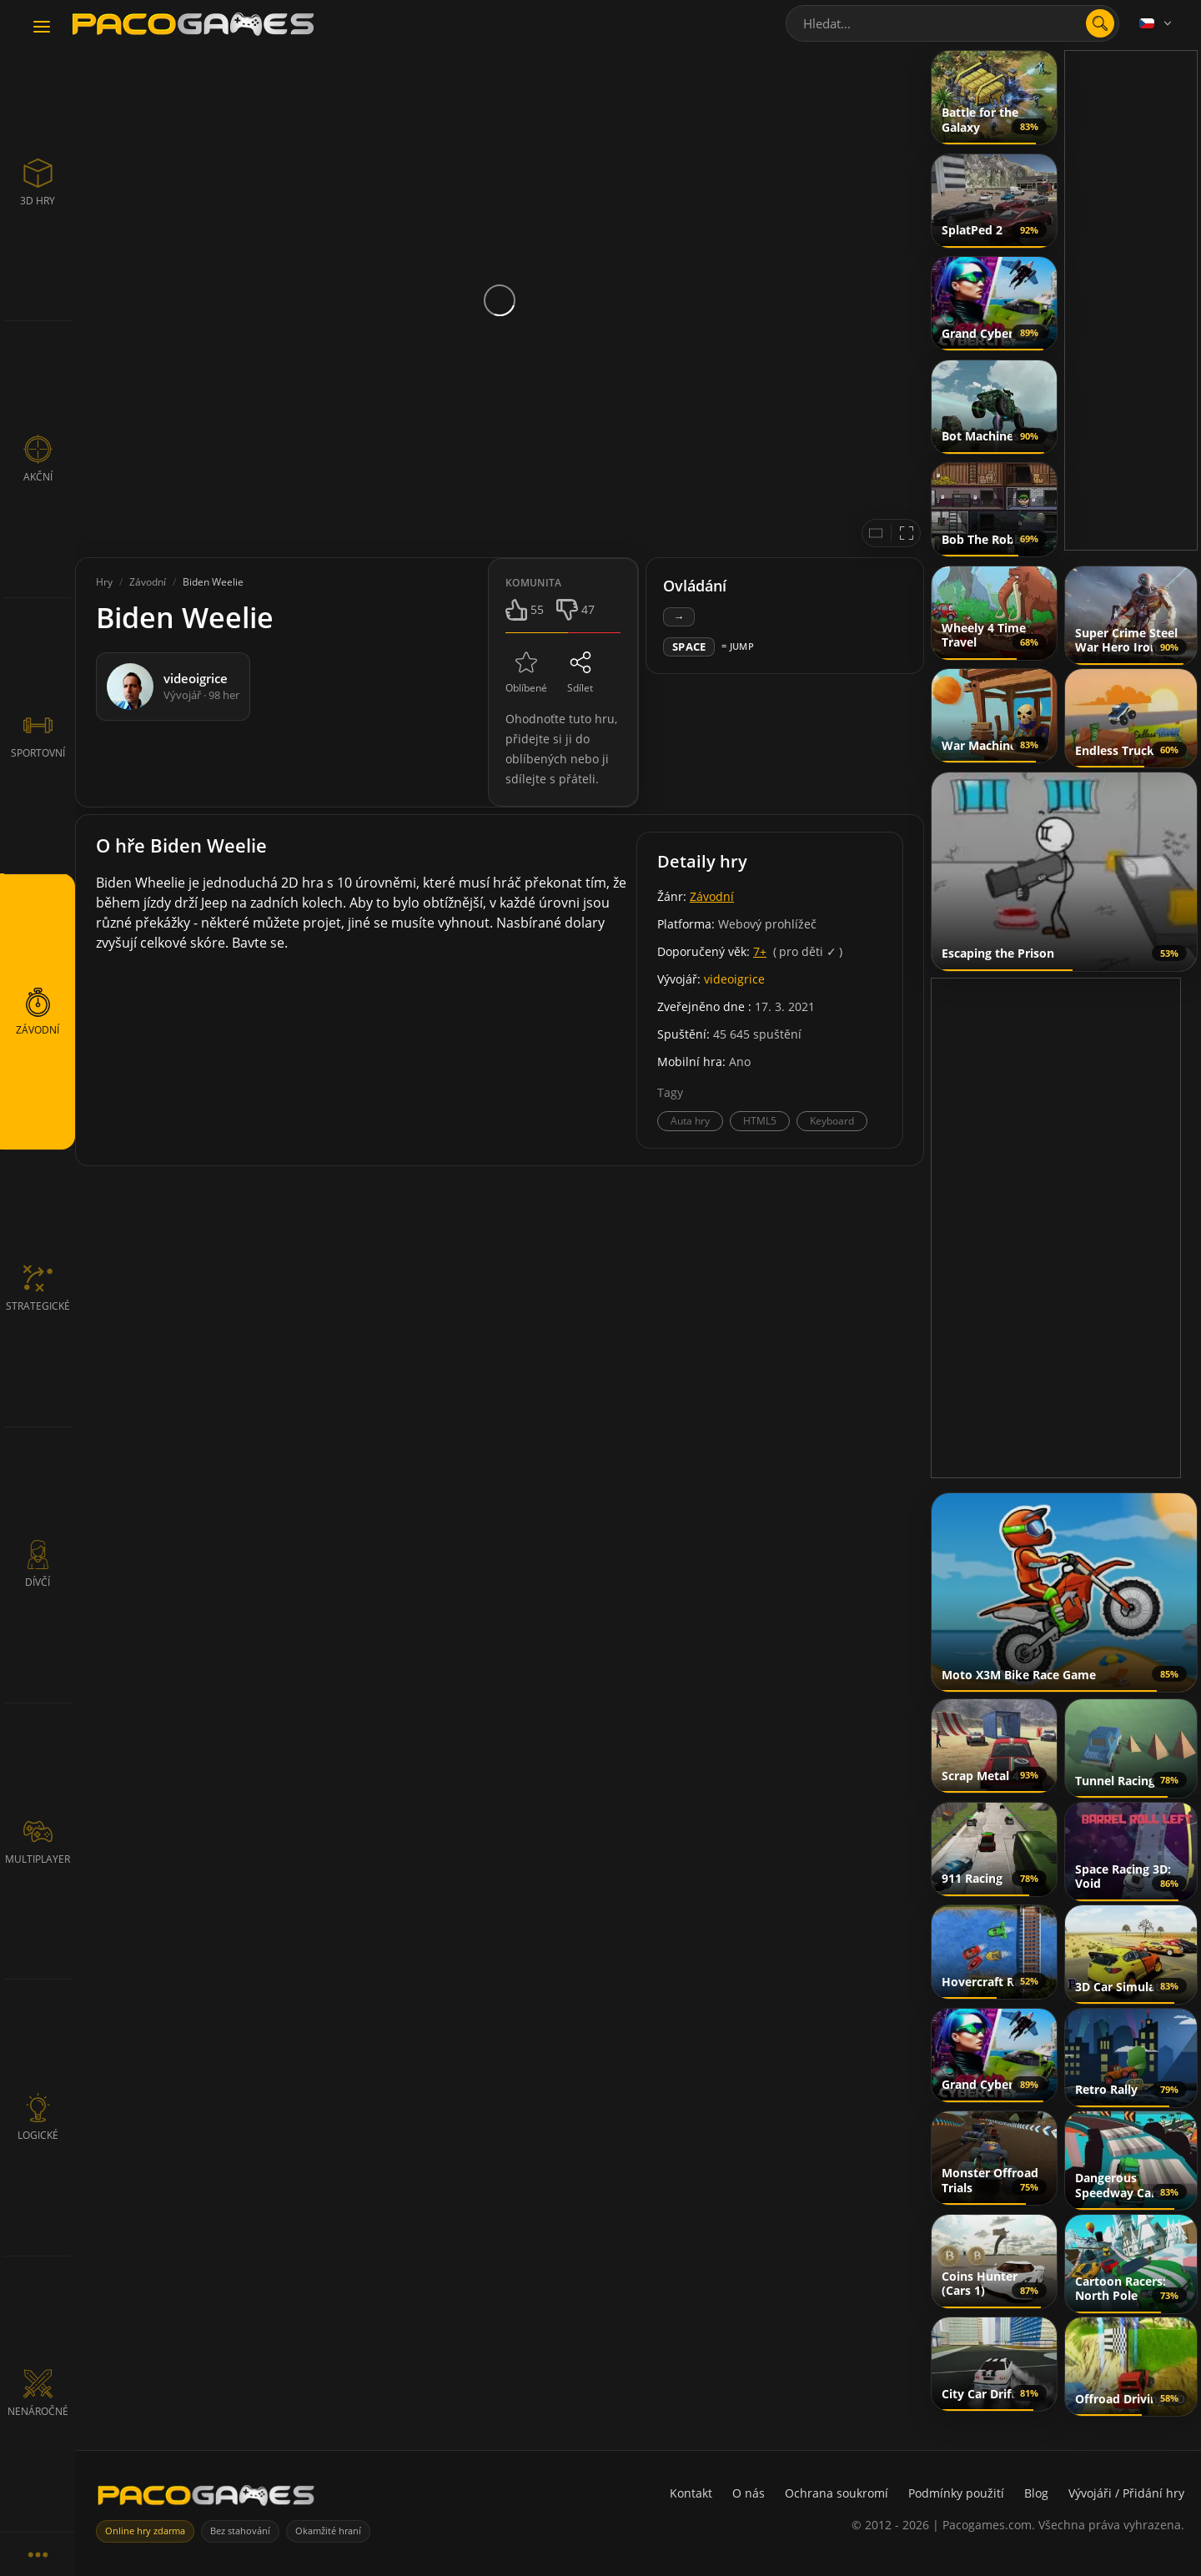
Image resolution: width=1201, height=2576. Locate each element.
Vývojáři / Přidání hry (1126, 2493)
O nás (748, 2493)
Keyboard (832, 1121)
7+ (759, 951)
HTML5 (759, 1121)
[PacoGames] (206, 2498)
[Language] (1156, 23)
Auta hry (690, 1121)
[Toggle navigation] (41, 27)
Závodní (712, 896)
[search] (1100, 23)
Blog (1036, 2493)
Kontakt (691, 2493)
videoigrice (734, 979)
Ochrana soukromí (836, 2493)
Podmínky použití (956, 2493)
